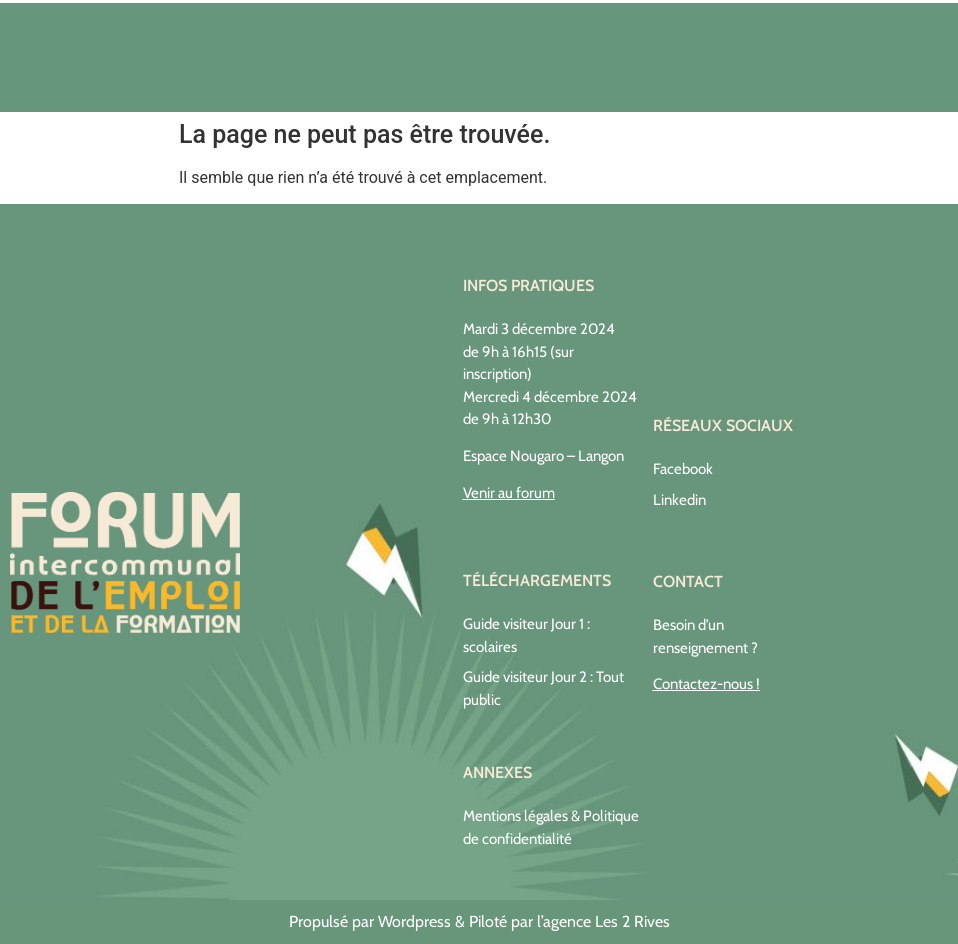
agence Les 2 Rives (606, 921)
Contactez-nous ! (706, 684)
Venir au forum (509, 493)
